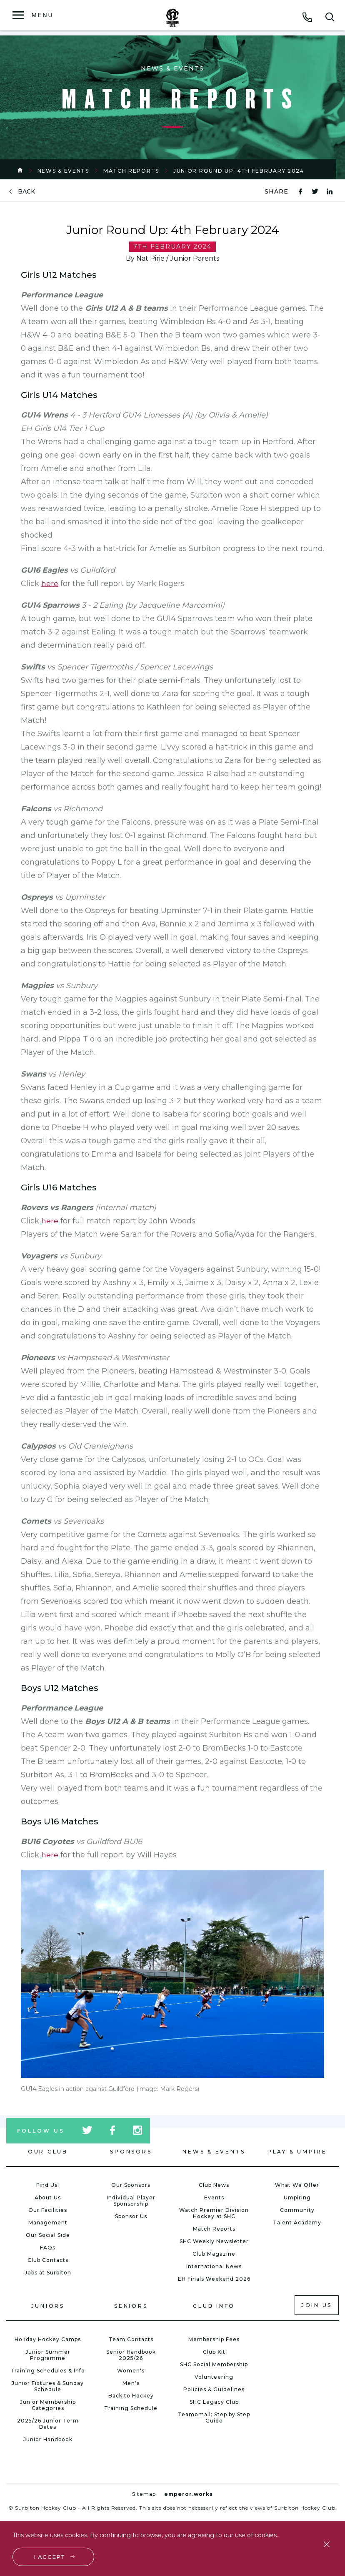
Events (214, 2197)
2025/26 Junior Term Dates (48, 2424)
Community (297, 2210)
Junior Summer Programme (47, 2355)
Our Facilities (47, 2210)
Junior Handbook (47, 2439)
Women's (131, 2370)
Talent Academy (297, 2222)
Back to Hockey (131, 2395)
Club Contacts (48, 2260)
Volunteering (214, 2377)
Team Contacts (131, 2339)
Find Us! (47, 2185)
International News (214, 2266)
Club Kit (214, 2352)
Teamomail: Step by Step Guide (214, 2417)
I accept (50, 2556)
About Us (48, 2197)
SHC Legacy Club (214, 2402)
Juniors (48, 2306)
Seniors (131, 2306)
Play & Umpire (297, 2151)
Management (48, 2222)
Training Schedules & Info (47, 2370)
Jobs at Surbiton (48, 2272)
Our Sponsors (130, 2185)
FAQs (47, 2247)
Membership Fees (214, 2339)
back (26, 191)
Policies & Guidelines (214, 2389)
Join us (316, 2305)
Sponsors (131, 2151)
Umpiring (297, 2197)
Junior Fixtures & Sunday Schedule (48, 2386)
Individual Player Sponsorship (131, 2200)
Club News (214, 2185)
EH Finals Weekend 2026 (214, 2279)
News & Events (63, 171)
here (49, 583)
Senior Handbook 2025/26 (131, 2355)
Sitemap (144, 2494)
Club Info (214, 2306)
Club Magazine (213, 2254)
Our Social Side (48, 2235)
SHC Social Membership (214, 2364)
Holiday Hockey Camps (48, 2339)
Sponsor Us (131, 2216)
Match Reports (131, 171)
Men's (131, 2383)
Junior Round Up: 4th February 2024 (238, 171)
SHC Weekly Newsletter (214, 2241)
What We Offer (297, 2185)
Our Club (48, 2151)
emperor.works (188, 2494)
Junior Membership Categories (48, 2405)
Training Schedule (131, 2408)
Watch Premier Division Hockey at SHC (214, 2213)
